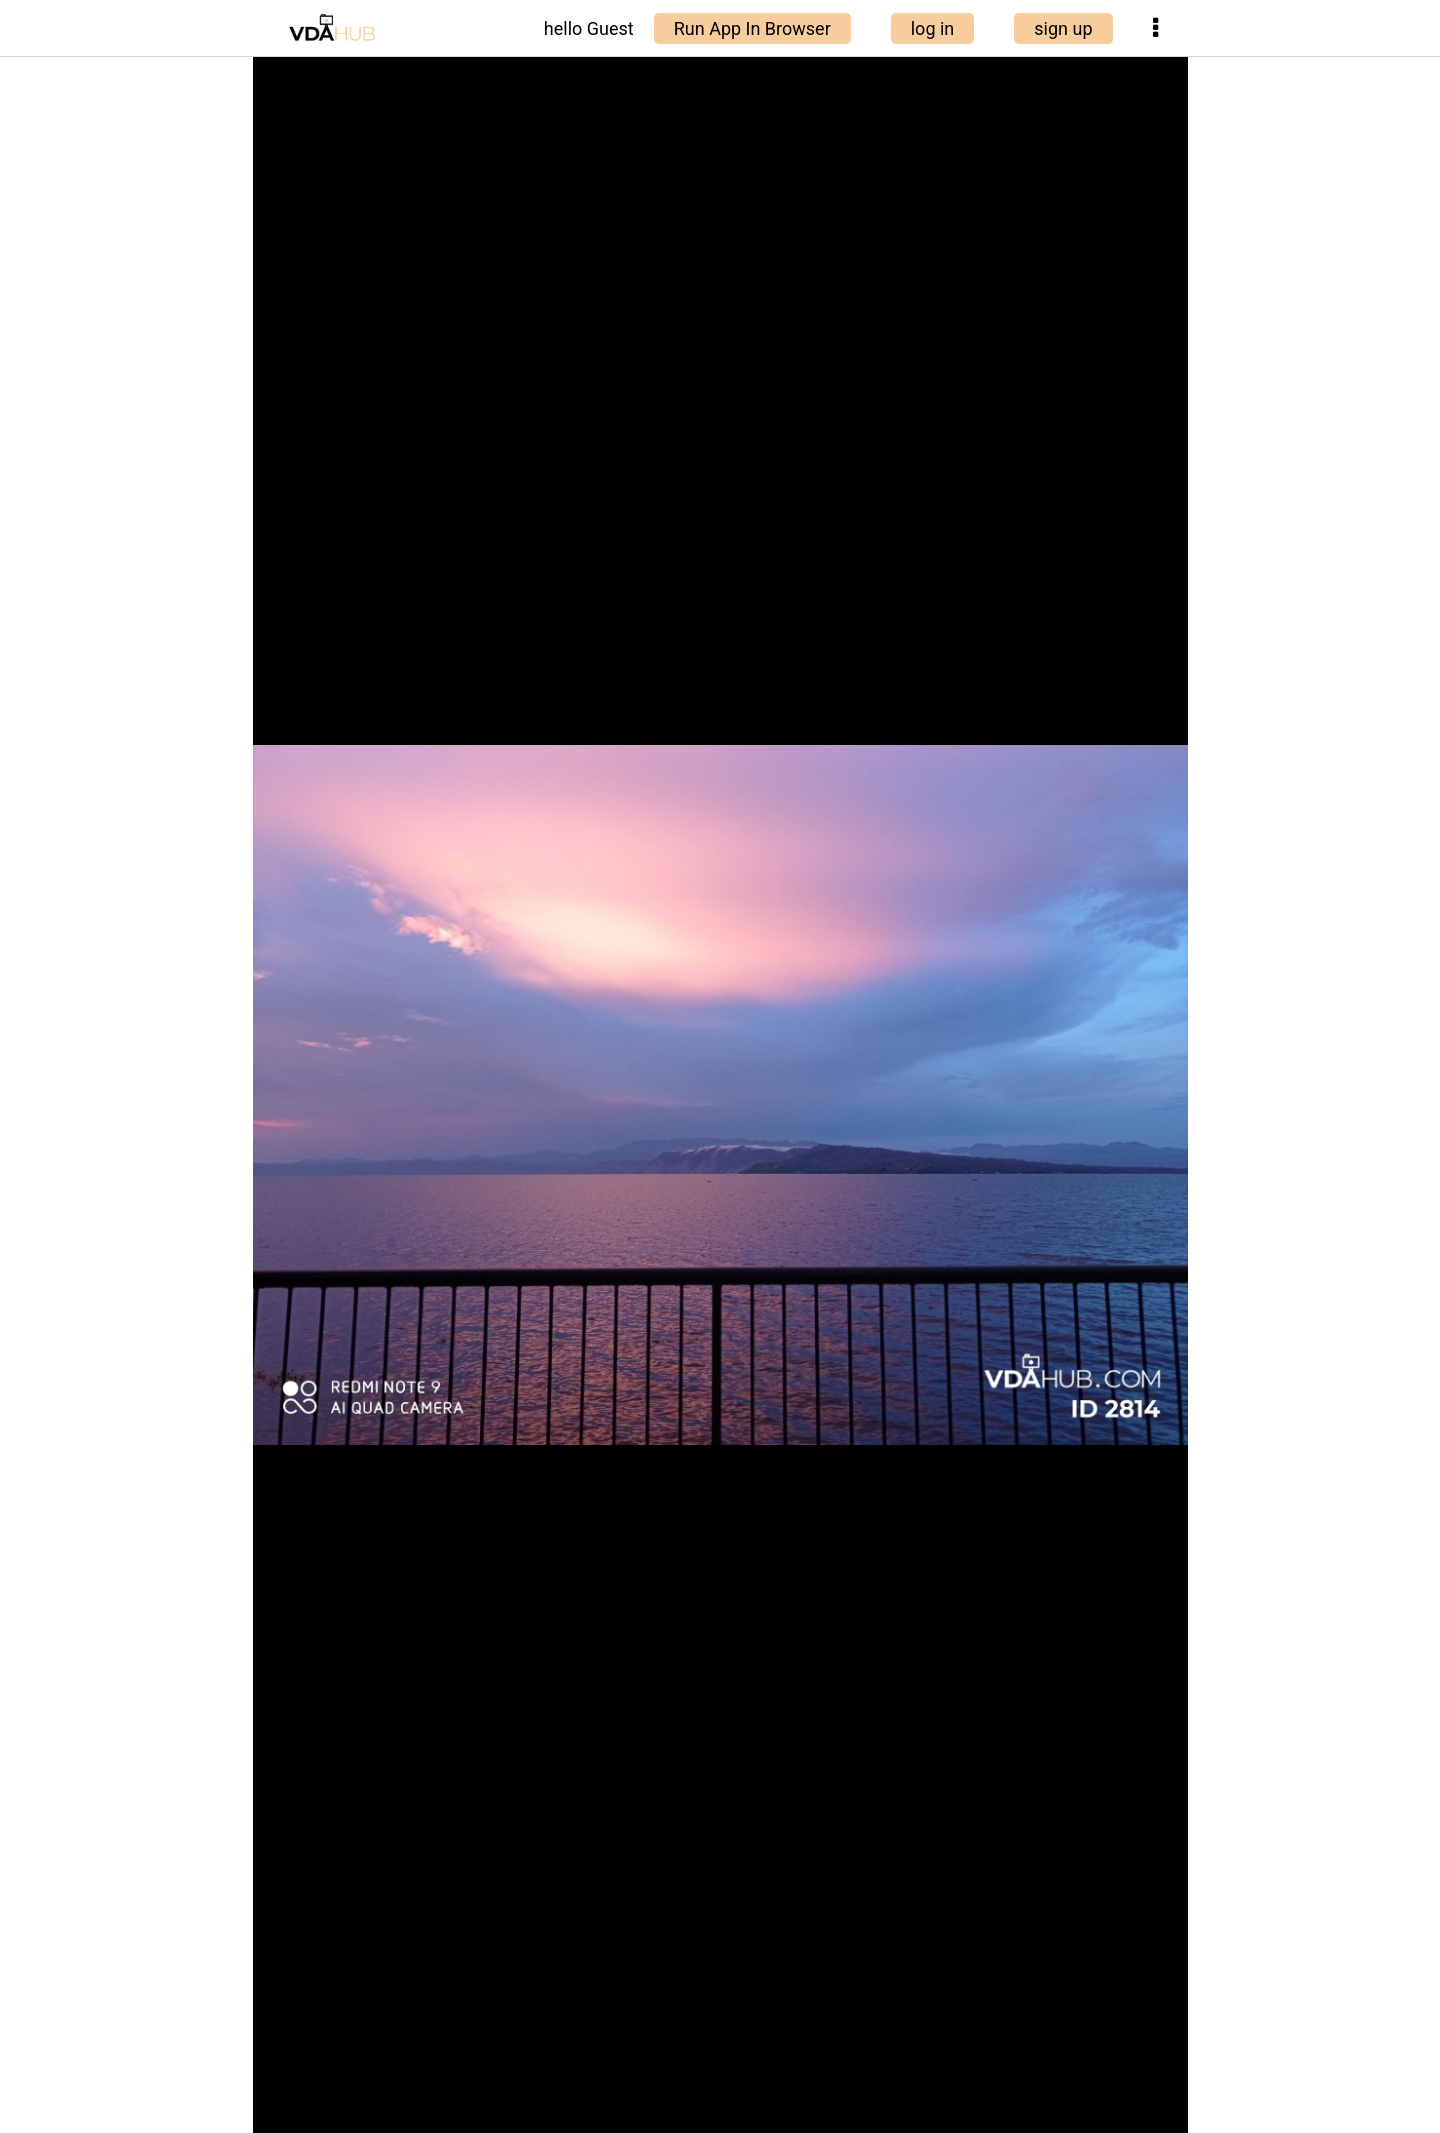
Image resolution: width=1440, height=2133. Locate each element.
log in (933, 28)
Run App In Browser (752, 28)
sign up (1063, 28)
